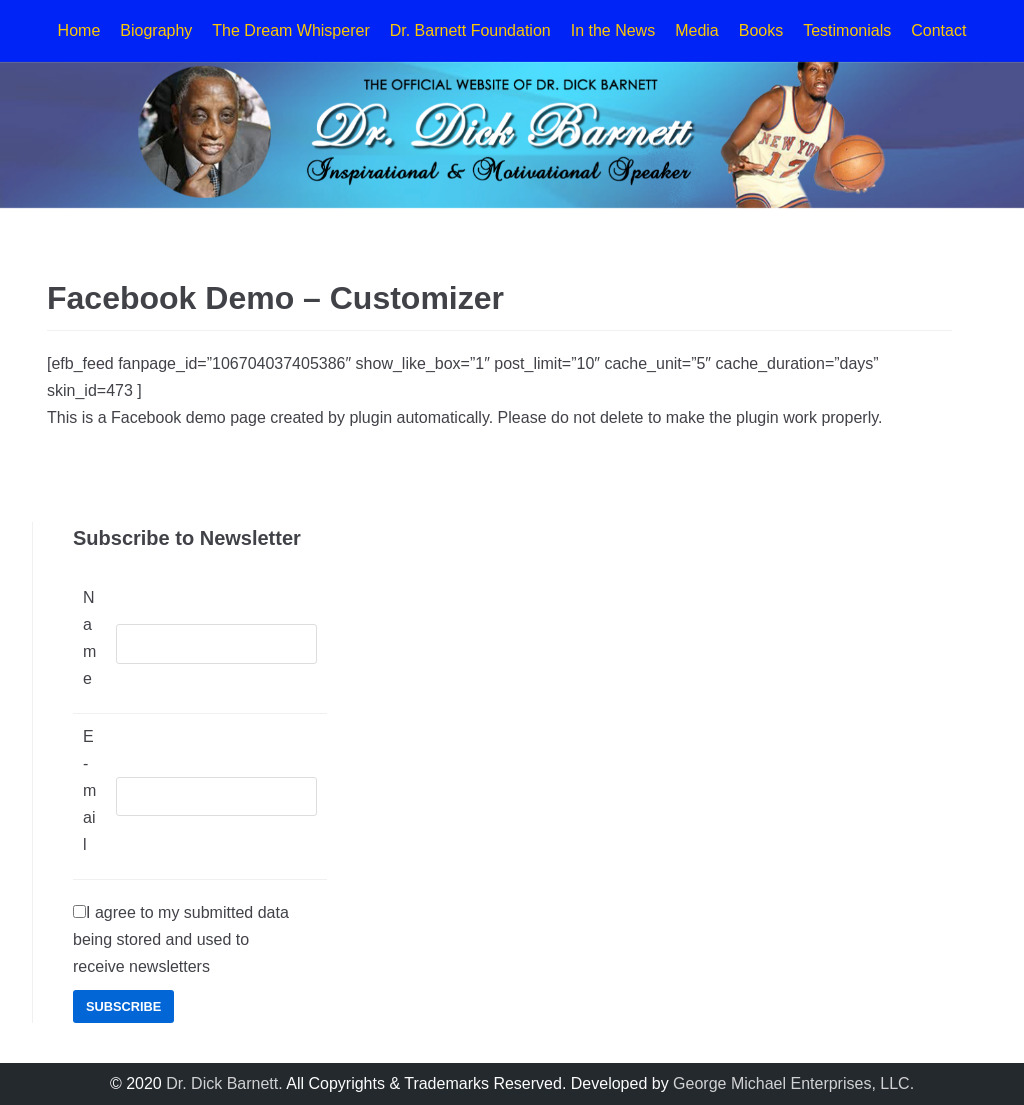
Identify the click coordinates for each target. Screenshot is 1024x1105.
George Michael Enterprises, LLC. (793, 1083)
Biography (156, 30)
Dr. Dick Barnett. (224, 1083)
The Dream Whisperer (290, 30)
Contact (938, 30)
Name (89, 638)
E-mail (89, 790)
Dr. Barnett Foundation (470, 30)
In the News (613, 30)
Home (79, 30)
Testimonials (847, 30)
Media (697, 30)
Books (761, 30)
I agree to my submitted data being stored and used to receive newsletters (181, 939)
